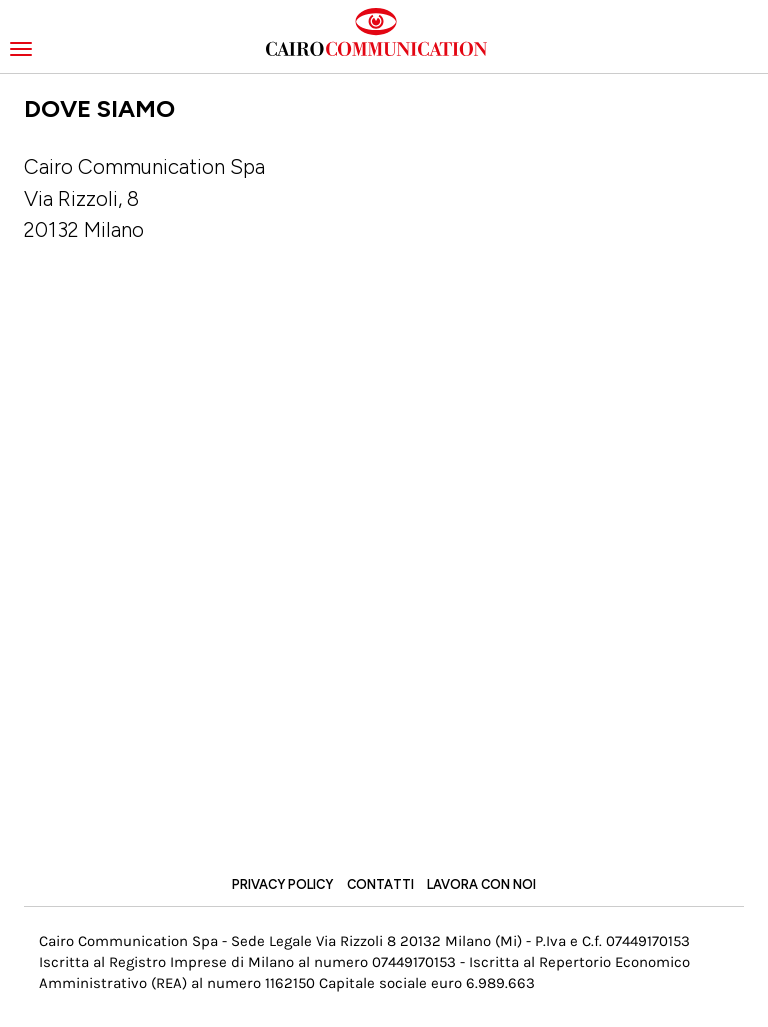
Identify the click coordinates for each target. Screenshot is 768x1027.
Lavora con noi (481, 884)
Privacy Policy (282, 884)
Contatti (380, 884)
